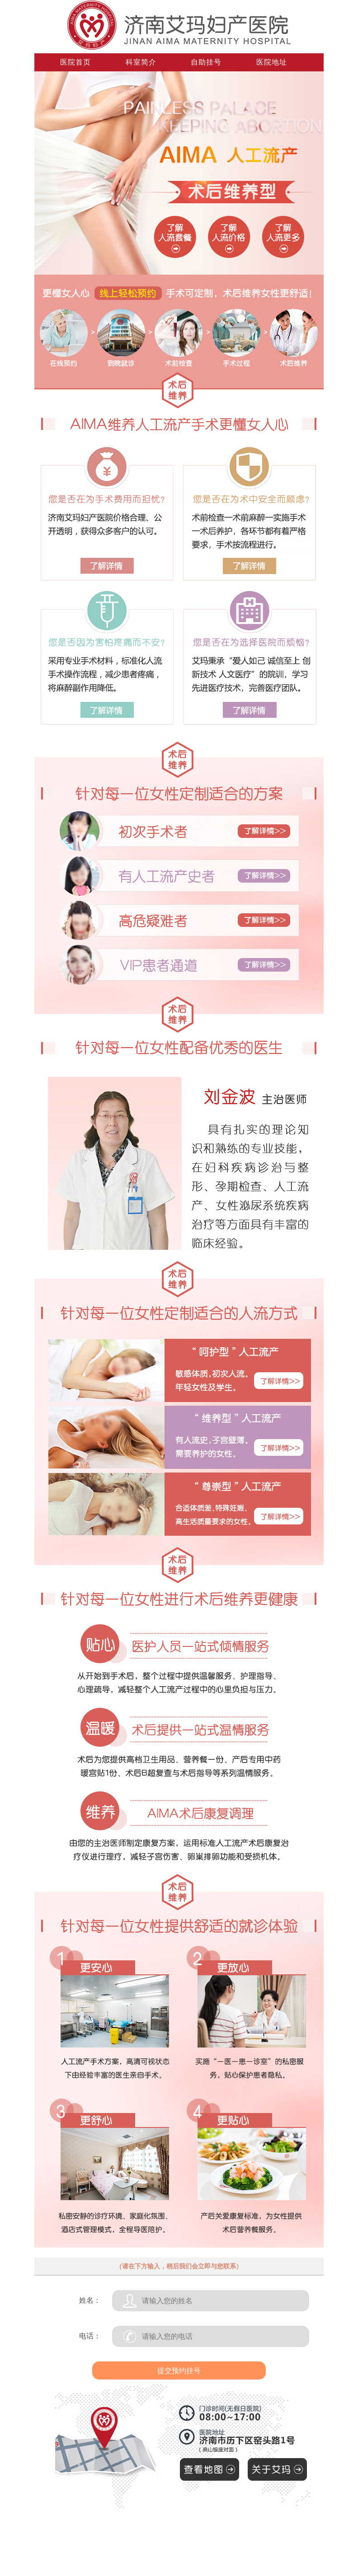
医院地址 (271, 62)
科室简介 (141, 62)
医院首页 (75, 62)
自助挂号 (206, 62)
